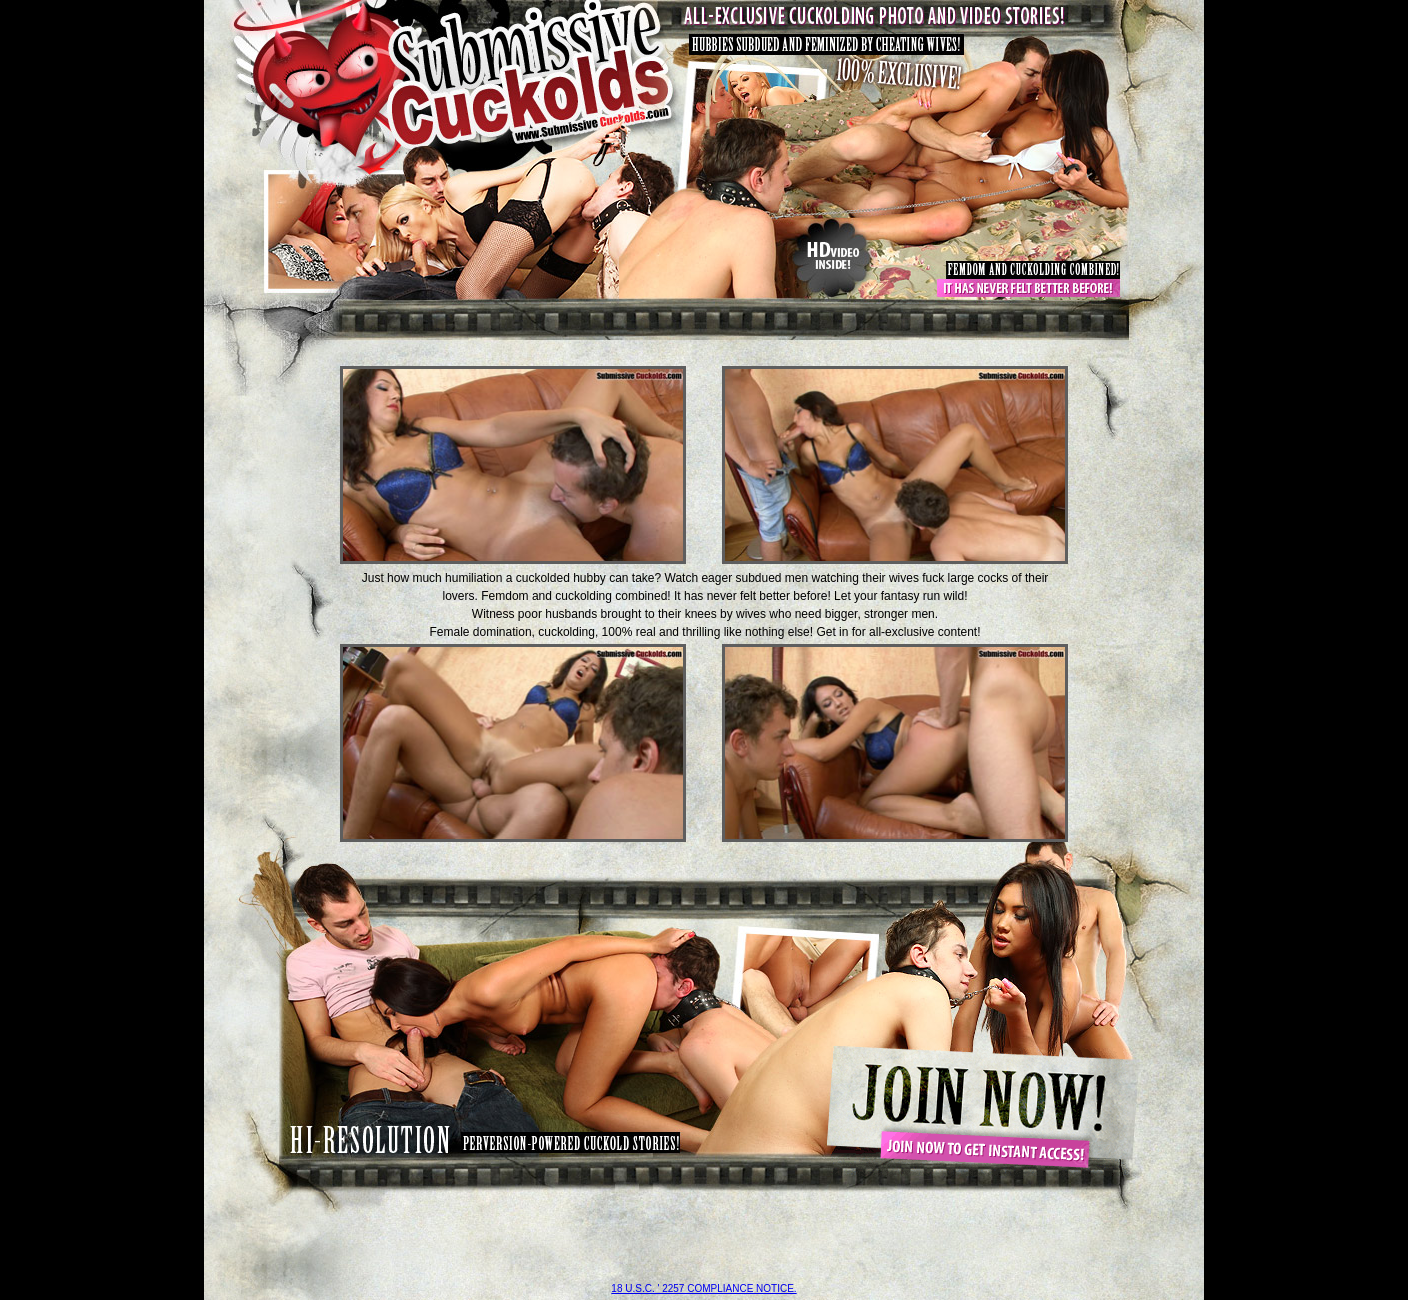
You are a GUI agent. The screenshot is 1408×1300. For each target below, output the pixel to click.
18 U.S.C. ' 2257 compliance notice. (703, 1288)
